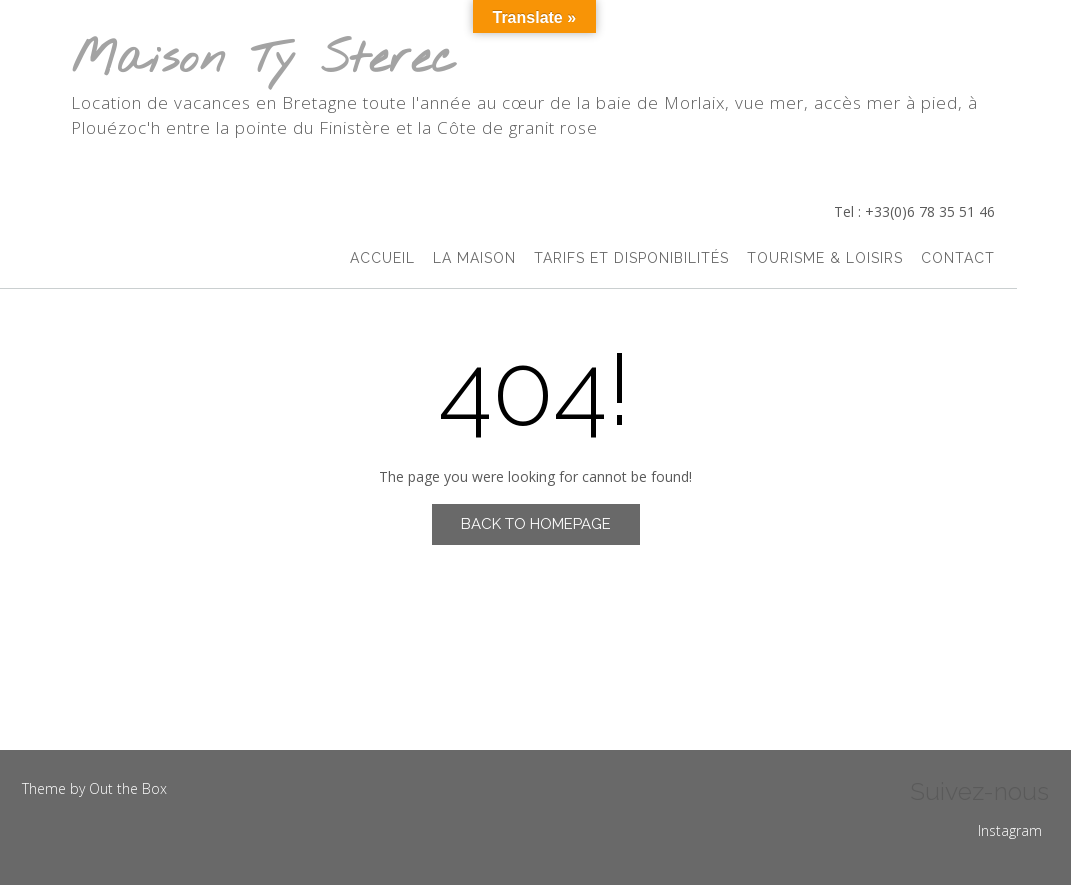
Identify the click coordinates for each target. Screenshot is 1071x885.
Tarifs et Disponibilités (631, 258)
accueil (382, 258)
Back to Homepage (536, 524)
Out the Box (128, 788)
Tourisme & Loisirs (825, 258)
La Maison (474, 258)
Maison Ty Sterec (264, 60)
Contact (958, 258)
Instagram (1010, 830)
